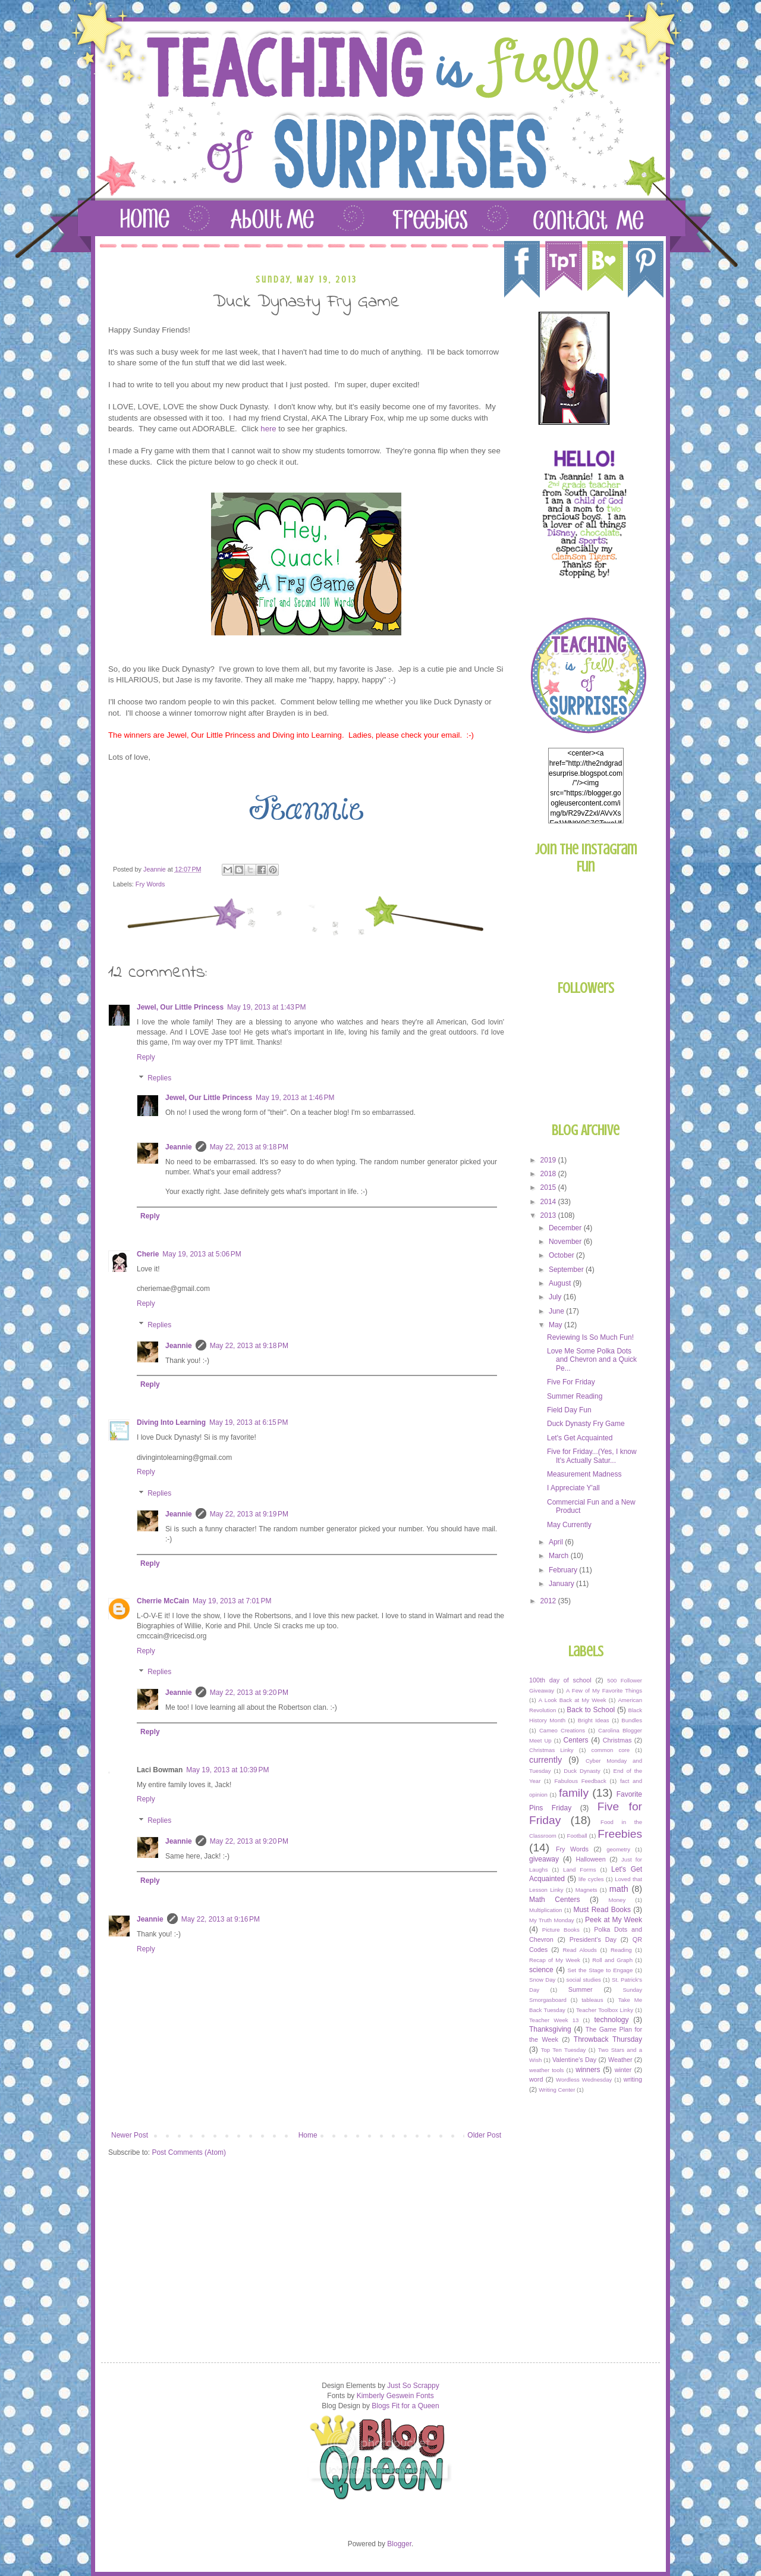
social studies (584, 1979)
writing (633, 2079)
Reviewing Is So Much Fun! (590, 1337)
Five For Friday (571, 1382)
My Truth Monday (551, 1920)
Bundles (631, 1720)
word (536, 2079)
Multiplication (545, 1910)
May (556, 1325)
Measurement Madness (584, 1474)
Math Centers (554, 1899)
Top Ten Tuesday (563, 2050)
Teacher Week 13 (553, 2020)
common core (611, 1750)
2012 (549, 1601)
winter (623, 2069)
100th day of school (560, 1680)
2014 (549, 1202)
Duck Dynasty (582, 1771)
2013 (549, 1215)
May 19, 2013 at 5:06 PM (201, 1254)
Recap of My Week (554, 1960)
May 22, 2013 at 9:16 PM (220, 1919)
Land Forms (579, 1869)
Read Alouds (579, 1950)
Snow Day (542, 1979)
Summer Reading (574, 1396)
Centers (576, 1740)
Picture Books (561, 1929)
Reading (621, 1950)
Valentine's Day (574, 2059)
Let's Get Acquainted (579, 1438)
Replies (159, 1078)
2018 (549, 1174)
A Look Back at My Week (572, 1700)
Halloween (590, 1859)
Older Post (484, 2135)
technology (611, 2020)
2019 (549, 1160)
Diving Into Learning (171, 1422)
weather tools (546, 2070)
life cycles (590, 1879)
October (562, 1255)
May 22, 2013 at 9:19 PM (249, 1514)
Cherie (148, 1254)
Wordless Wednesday (584, 2079)
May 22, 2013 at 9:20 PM (249, 1692)
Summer (580, 1989)
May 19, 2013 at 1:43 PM (266, 1007)
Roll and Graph (612, 1960)
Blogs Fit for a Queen (405, 2406)
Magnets (587, 1889)
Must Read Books (602, 1910)
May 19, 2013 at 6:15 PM (248, 1422)
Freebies (620, 1834)
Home (307, 2135)
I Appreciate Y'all (573, 1488)
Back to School (591, 1710)
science (541, 1970)
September (567, 1269)
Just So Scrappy (413, 2385)
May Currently (569, 1525)
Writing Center (557, 2089)
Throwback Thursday (608, 2039)
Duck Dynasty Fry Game (586, 1423)
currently (545, 1760)
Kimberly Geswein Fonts (395, 2396)
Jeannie (178, 1147)
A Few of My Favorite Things (604, 1690)
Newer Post (129, 2135)
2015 (549, 1187)
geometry (618, 1849)
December (566, 1228)
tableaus (592, 2000)
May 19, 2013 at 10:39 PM (227, 1770)
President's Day (593, 1939)
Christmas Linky (551, 1750)
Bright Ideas (593, 1720)
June (557, 1311)
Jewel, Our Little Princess (180, 1007)
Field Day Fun (569, 1410)
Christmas (617, 1740)
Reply (146, 1057)
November (566, 1241)
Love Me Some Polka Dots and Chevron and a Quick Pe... (592, 1359)
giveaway (544, 1859)
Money (616, 1900)
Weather (620, 2059)
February (564, 1570)
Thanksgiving (550, 2029)
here (269, 428)
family (574, 1793)
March (560, 1556)
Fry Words (150, 884)
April (557, 1542)
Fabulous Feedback (580, 1781)
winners (588, 2070)
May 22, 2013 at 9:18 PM (249, 1147)
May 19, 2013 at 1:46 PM (295, 1097)
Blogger (399, 2544)
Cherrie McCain (163, 1601)
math (618, 1889)
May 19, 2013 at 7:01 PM (232, 1601)
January (562, 1584)
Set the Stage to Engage (600, 1970)
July (556, 1297)
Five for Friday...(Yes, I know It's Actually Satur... (592, 1455)
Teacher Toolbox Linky (604, 2010)
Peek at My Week (613, 1920)
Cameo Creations (562, 1730)
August (561, 1283)
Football (577, 1835)
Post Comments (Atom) (189, 2152)
